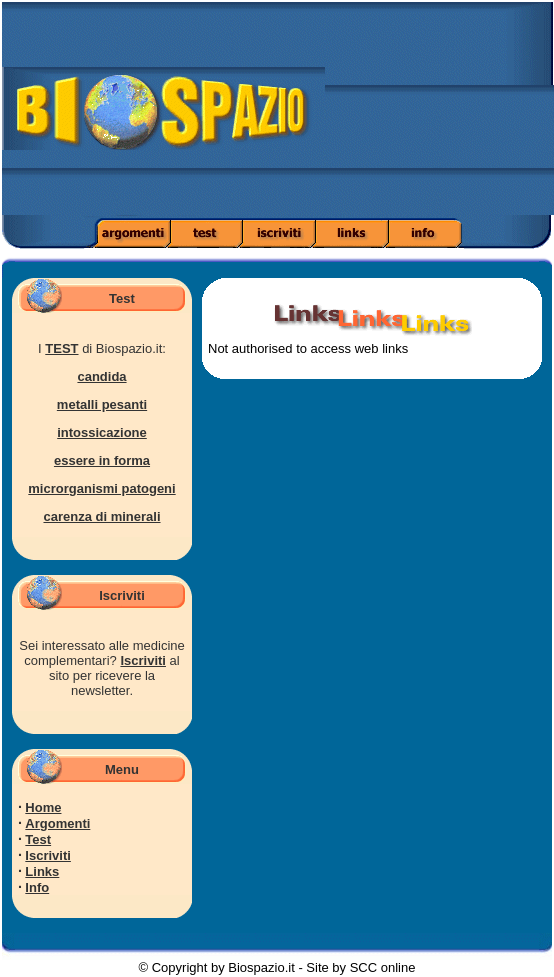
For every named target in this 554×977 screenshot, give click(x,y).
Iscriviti (143, 660)
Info (37, 887)
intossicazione (102, 432)
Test (38, 839)
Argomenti (57, 823)
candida (101, 376)
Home (43, 807)
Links (42, 871)
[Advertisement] (439, 115)
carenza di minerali (101, 516)
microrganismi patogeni (101, 488)
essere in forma (102, 460)
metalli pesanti (102, 404)
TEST (61, 348)
